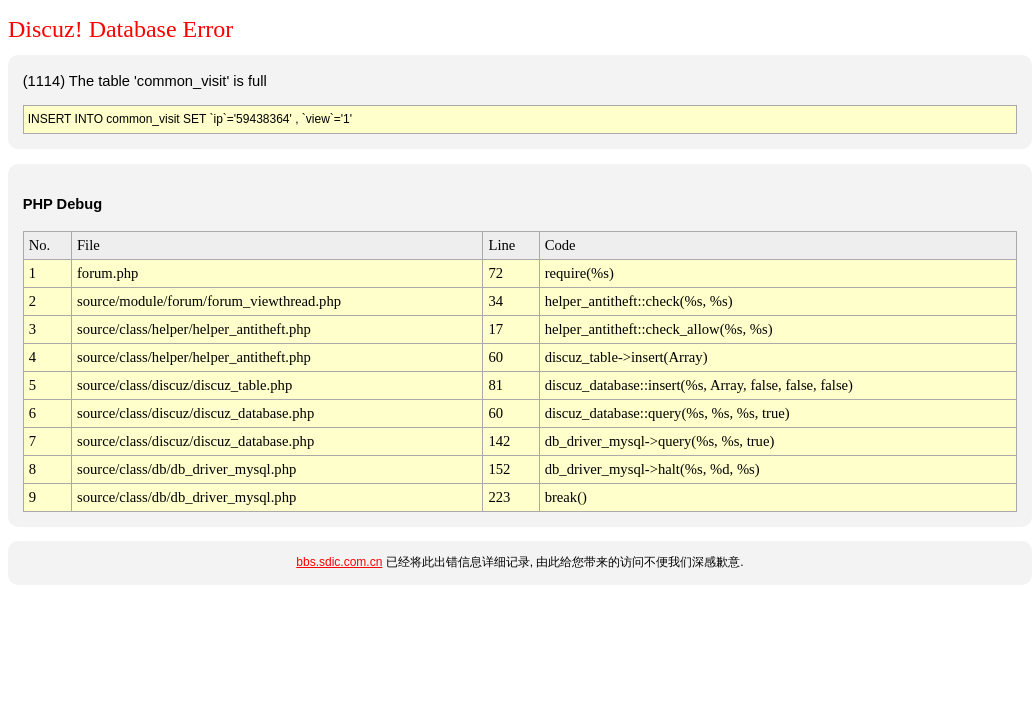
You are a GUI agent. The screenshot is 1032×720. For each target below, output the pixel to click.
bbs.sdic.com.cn (339, 562)
